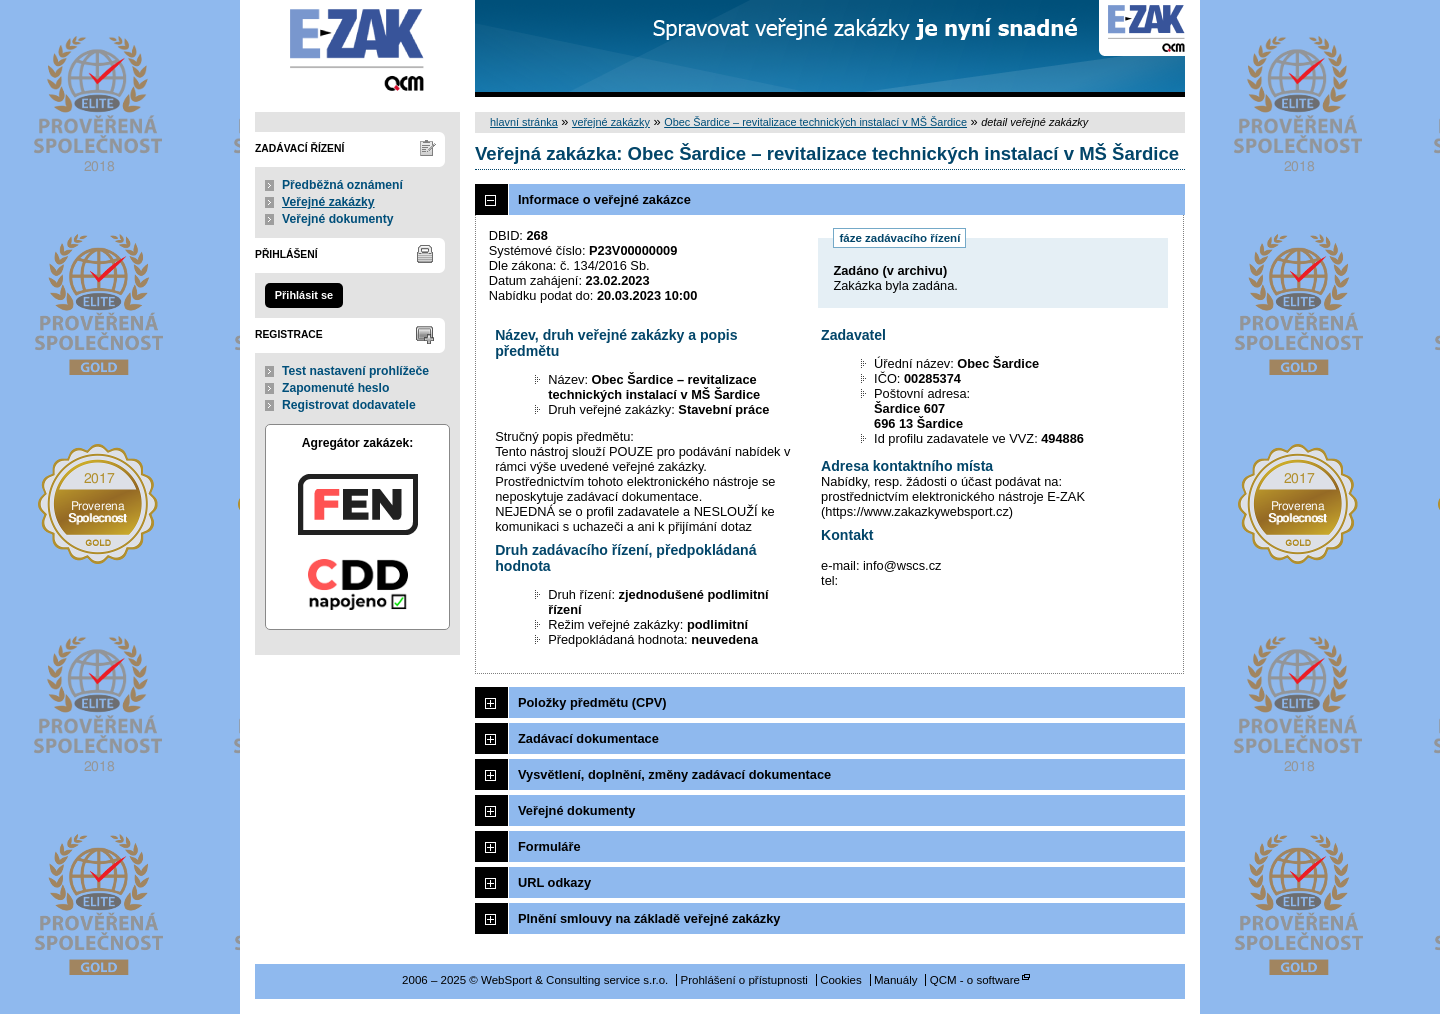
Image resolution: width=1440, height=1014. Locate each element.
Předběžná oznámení (342, 185)
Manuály (896, 980)
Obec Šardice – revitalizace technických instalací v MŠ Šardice (815, 122)
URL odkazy (554, 882)
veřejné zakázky (611, 122)
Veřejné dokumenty (337, 219)
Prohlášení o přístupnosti (744, 980)
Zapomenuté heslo (335, 388)
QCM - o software (975, 980)
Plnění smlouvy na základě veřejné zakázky (649, 918)
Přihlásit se (304, 295)
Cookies (841, 980)
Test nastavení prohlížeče (355, 371)
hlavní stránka (524, 122)
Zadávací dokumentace (588, 738)
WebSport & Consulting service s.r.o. (357, 48)
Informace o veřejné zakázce (604, 199)
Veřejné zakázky (328, 202)
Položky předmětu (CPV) (592, 702)
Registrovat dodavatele (349, 405)
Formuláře (549, 846)
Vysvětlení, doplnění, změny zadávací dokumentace (674, 774)
